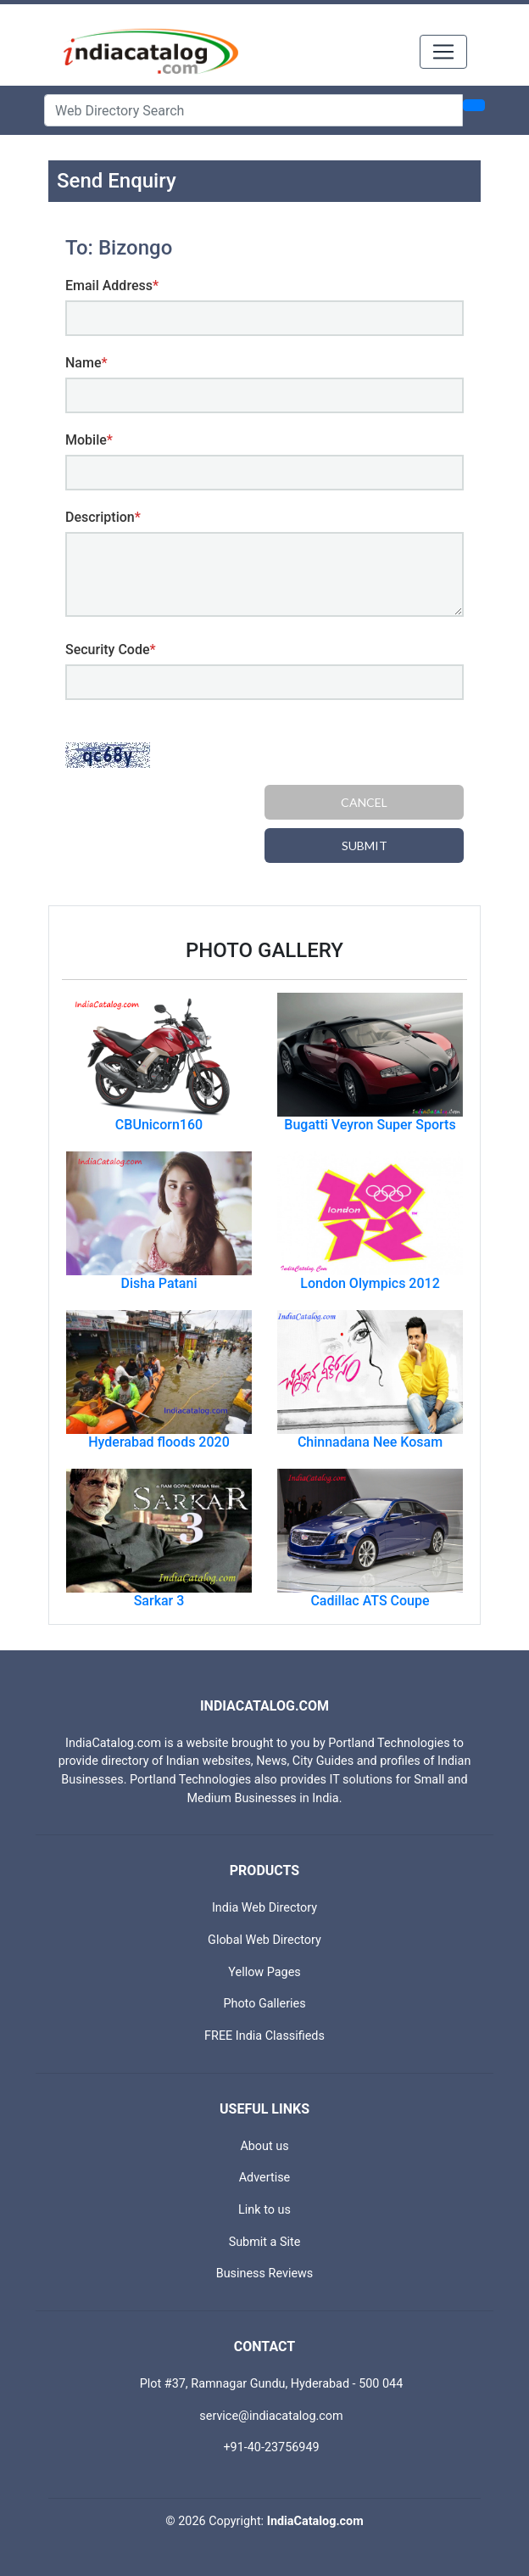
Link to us (264, 2210)
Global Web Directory (264, 1940)
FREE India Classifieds (264, 2036)
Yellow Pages (264, 1972)
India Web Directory (264, 1908)
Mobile (89, 440)
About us (264, 2146)
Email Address (112, 285)
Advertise (265, 2177)
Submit (364, 845)
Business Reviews (265, 2273)
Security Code (110, 649)
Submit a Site (265, 2242)
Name (86, 363)
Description (103, 517)
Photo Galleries (264, 2003)
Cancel (364, 802)
